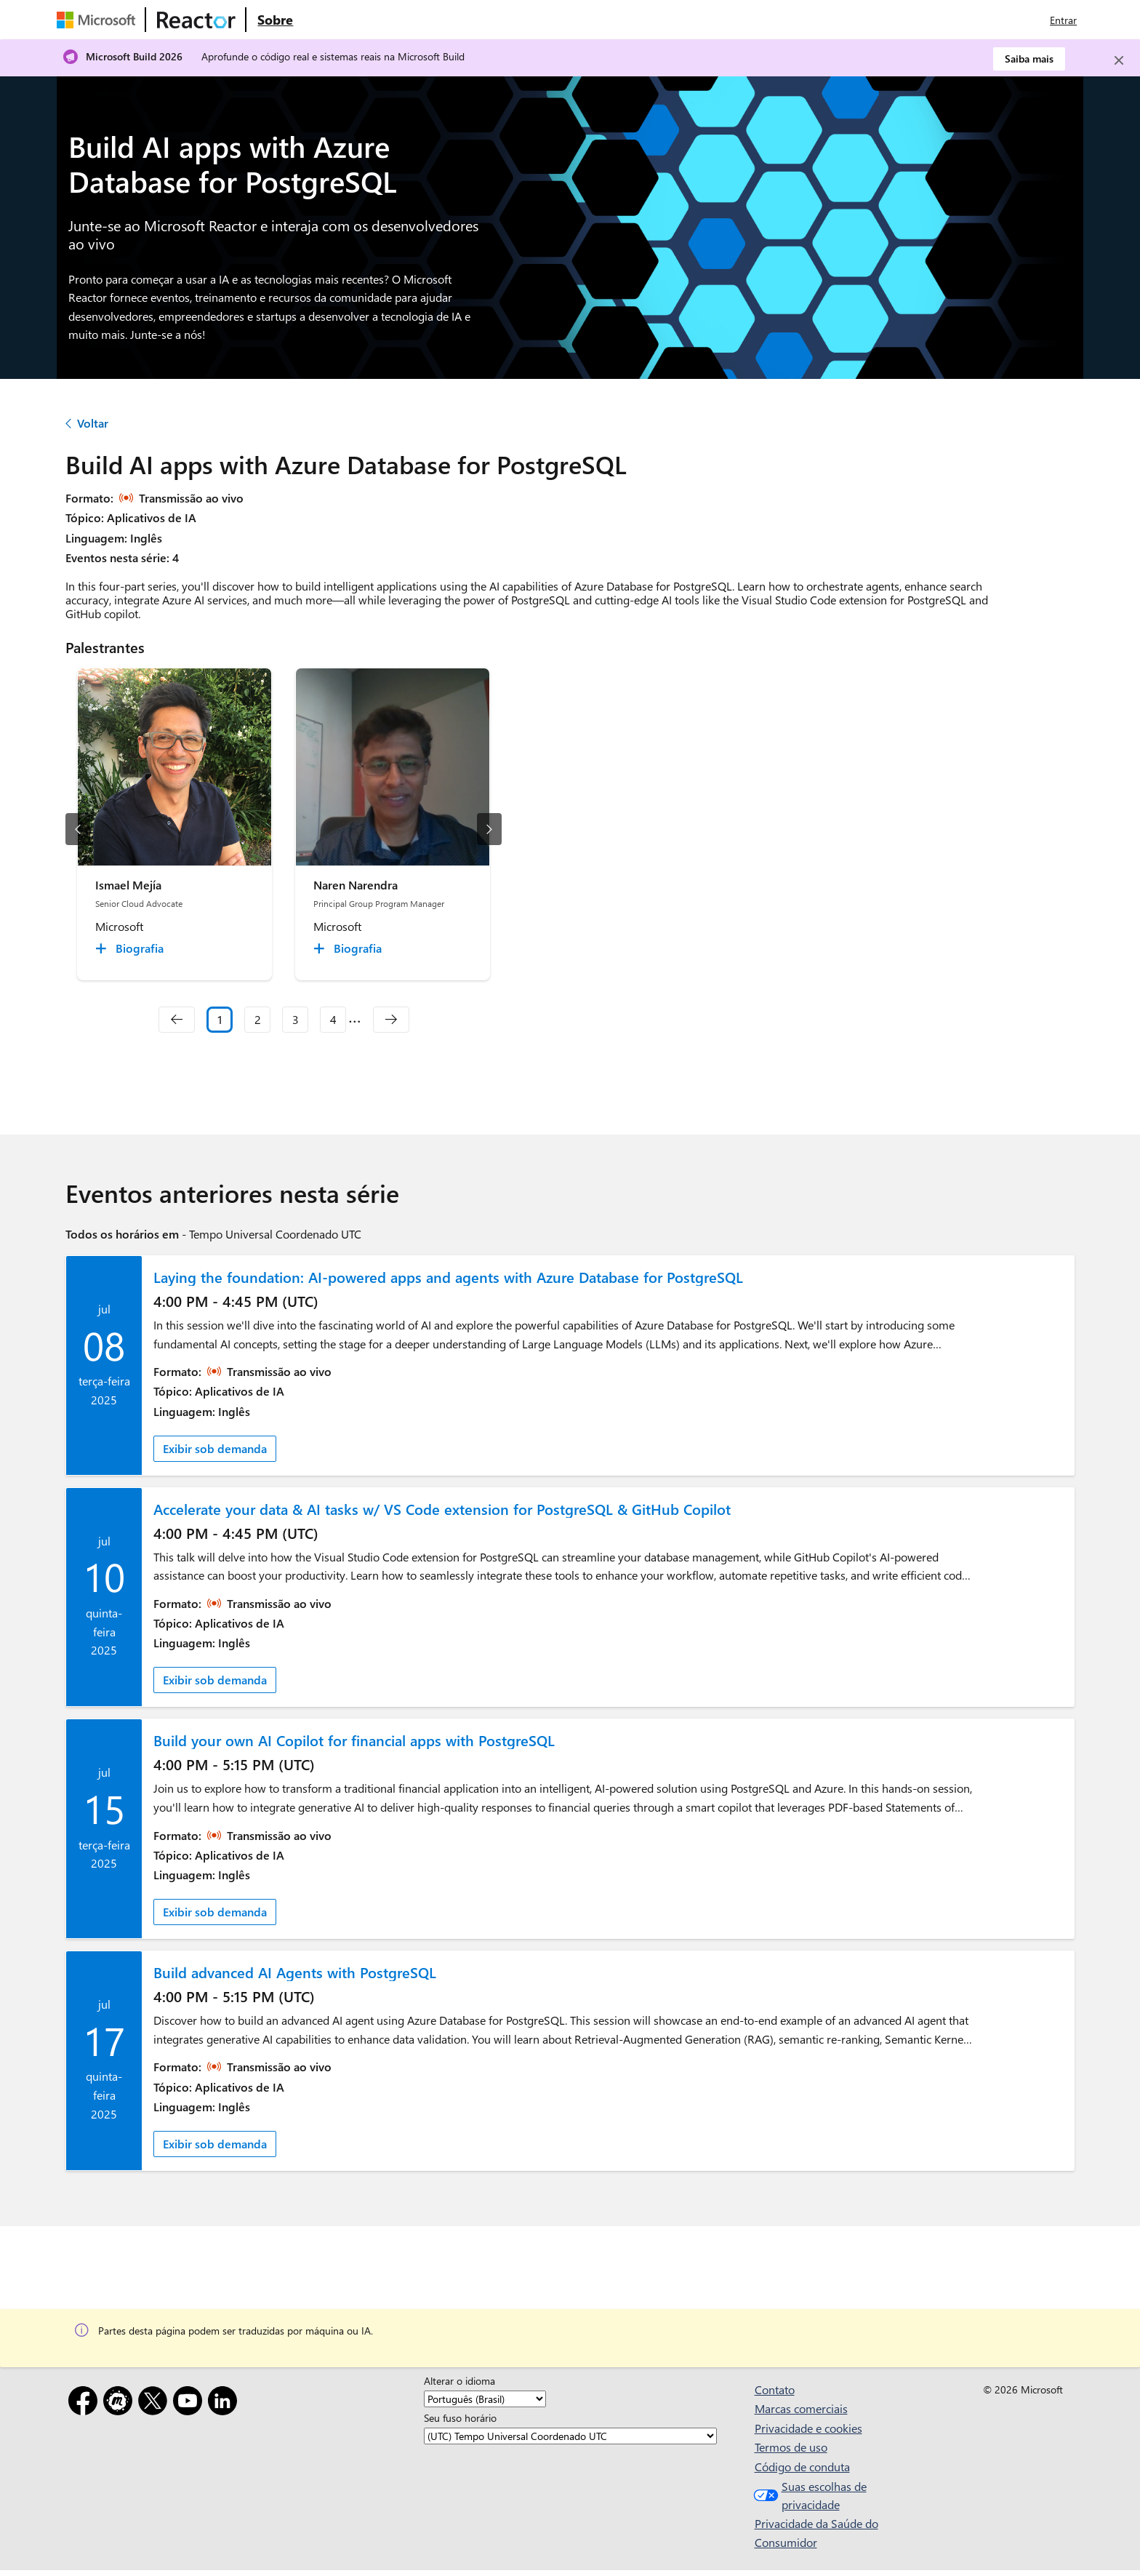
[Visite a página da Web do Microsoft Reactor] (196, 19)
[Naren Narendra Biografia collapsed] (349, 948)
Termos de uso (791, 2447)
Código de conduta (802, 2466)
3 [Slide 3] (295, 1019)
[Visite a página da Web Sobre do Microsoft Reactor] (275, 19)
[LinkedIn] (225, 2403)
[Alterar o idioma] (485, 2399)
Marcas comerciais (801, 2408)
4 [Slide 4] (333, 1019)
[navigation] (176, 1020)
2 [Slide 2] (257, 1019)
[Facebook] (85, 2403)
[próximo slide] (489, 829)
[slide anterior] (77, 829)
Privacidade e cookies (808, 2428)
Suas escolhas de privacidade (808, 2496)
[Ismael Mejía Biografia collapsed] (131, 948)
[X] (155, 2403)
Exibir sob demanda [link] (215, 1448)
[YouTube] (190, 2403)
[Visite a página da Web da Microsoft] (99, 19)
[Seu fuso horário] (570, 2436)
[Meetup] (120, 2403)
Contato (775, 2389)
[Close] (1119, 60)
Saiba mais (1029, 58)
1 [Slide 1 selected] (220, 1019)
